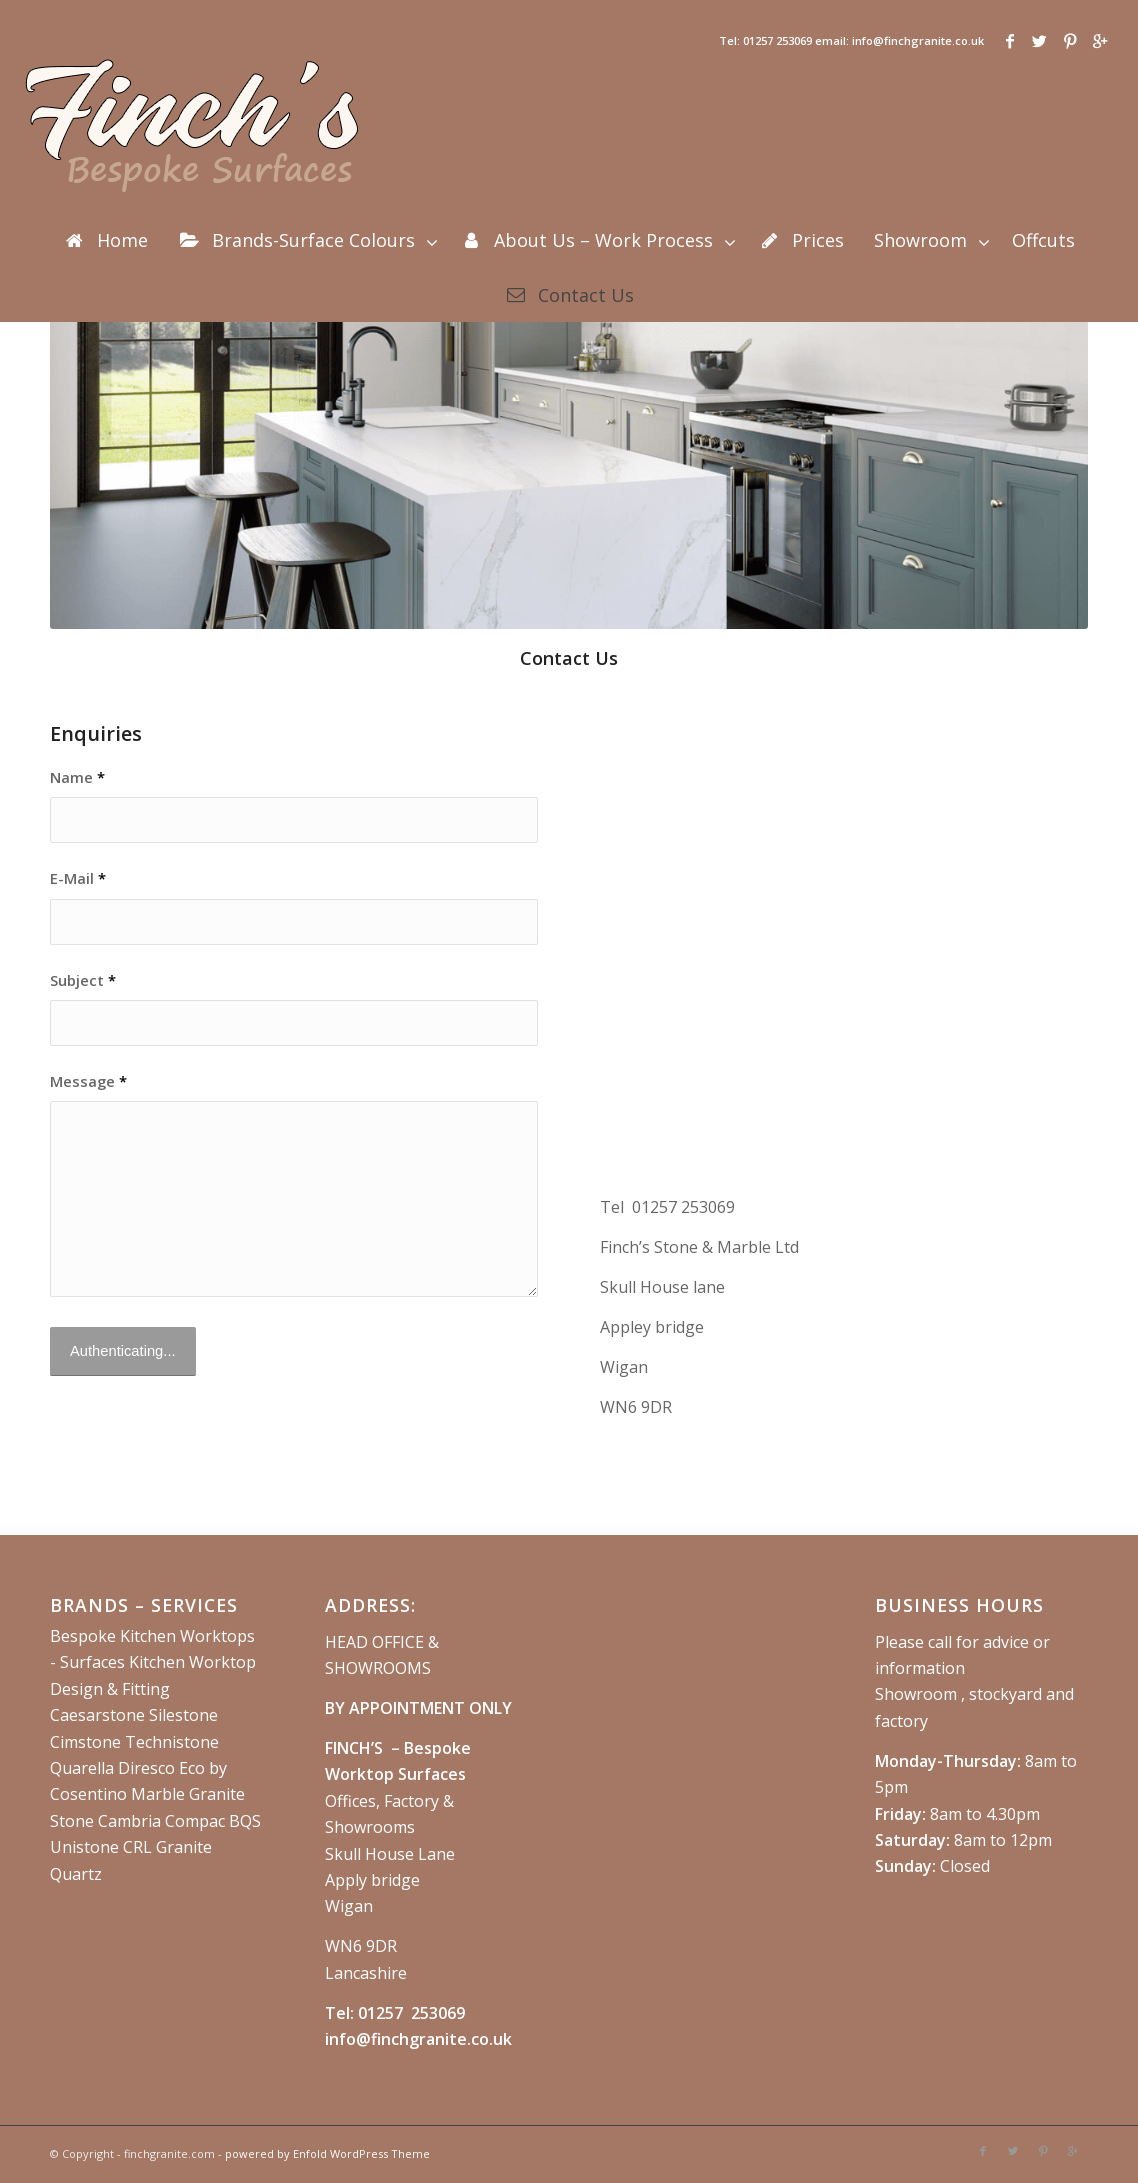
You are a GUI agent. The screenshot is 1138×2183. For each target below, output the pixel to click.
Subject (83, 980)
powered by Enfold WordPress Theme (327, 2153)
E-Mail (78, 878)
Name (77, 777)
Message (88, 1081)
